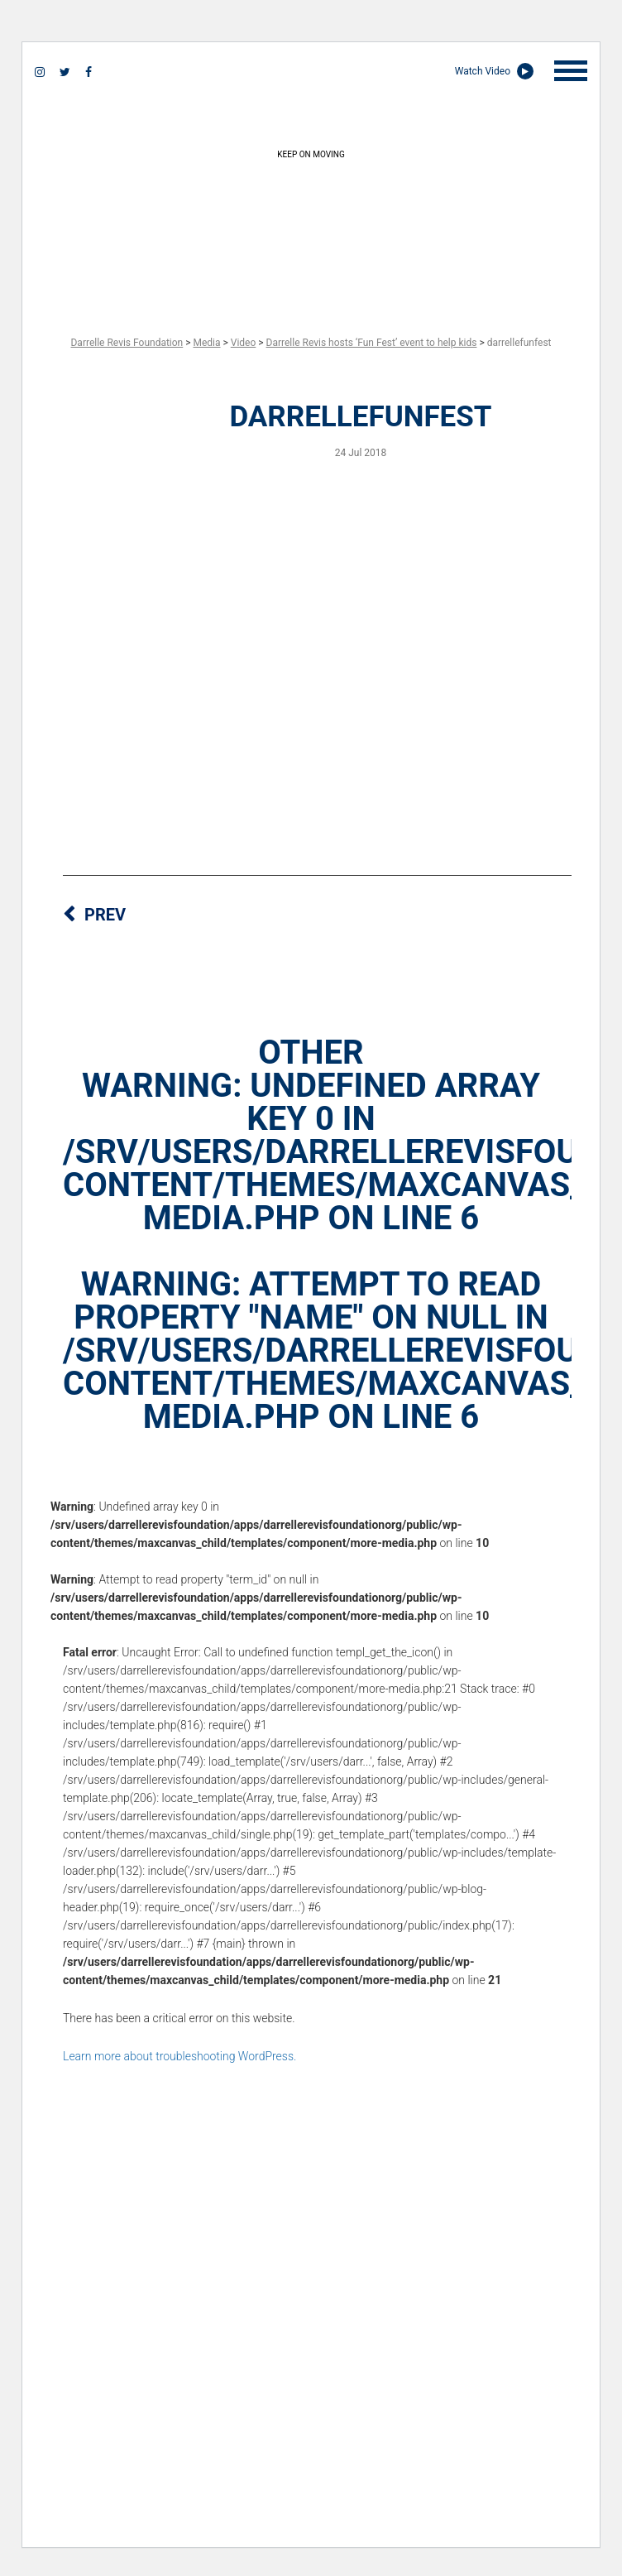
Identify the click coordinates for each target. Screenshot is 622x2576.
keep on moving (311, 223)
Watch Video (494, 71)
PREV (105, 915)
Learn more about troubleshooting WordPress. (179, 2056)
